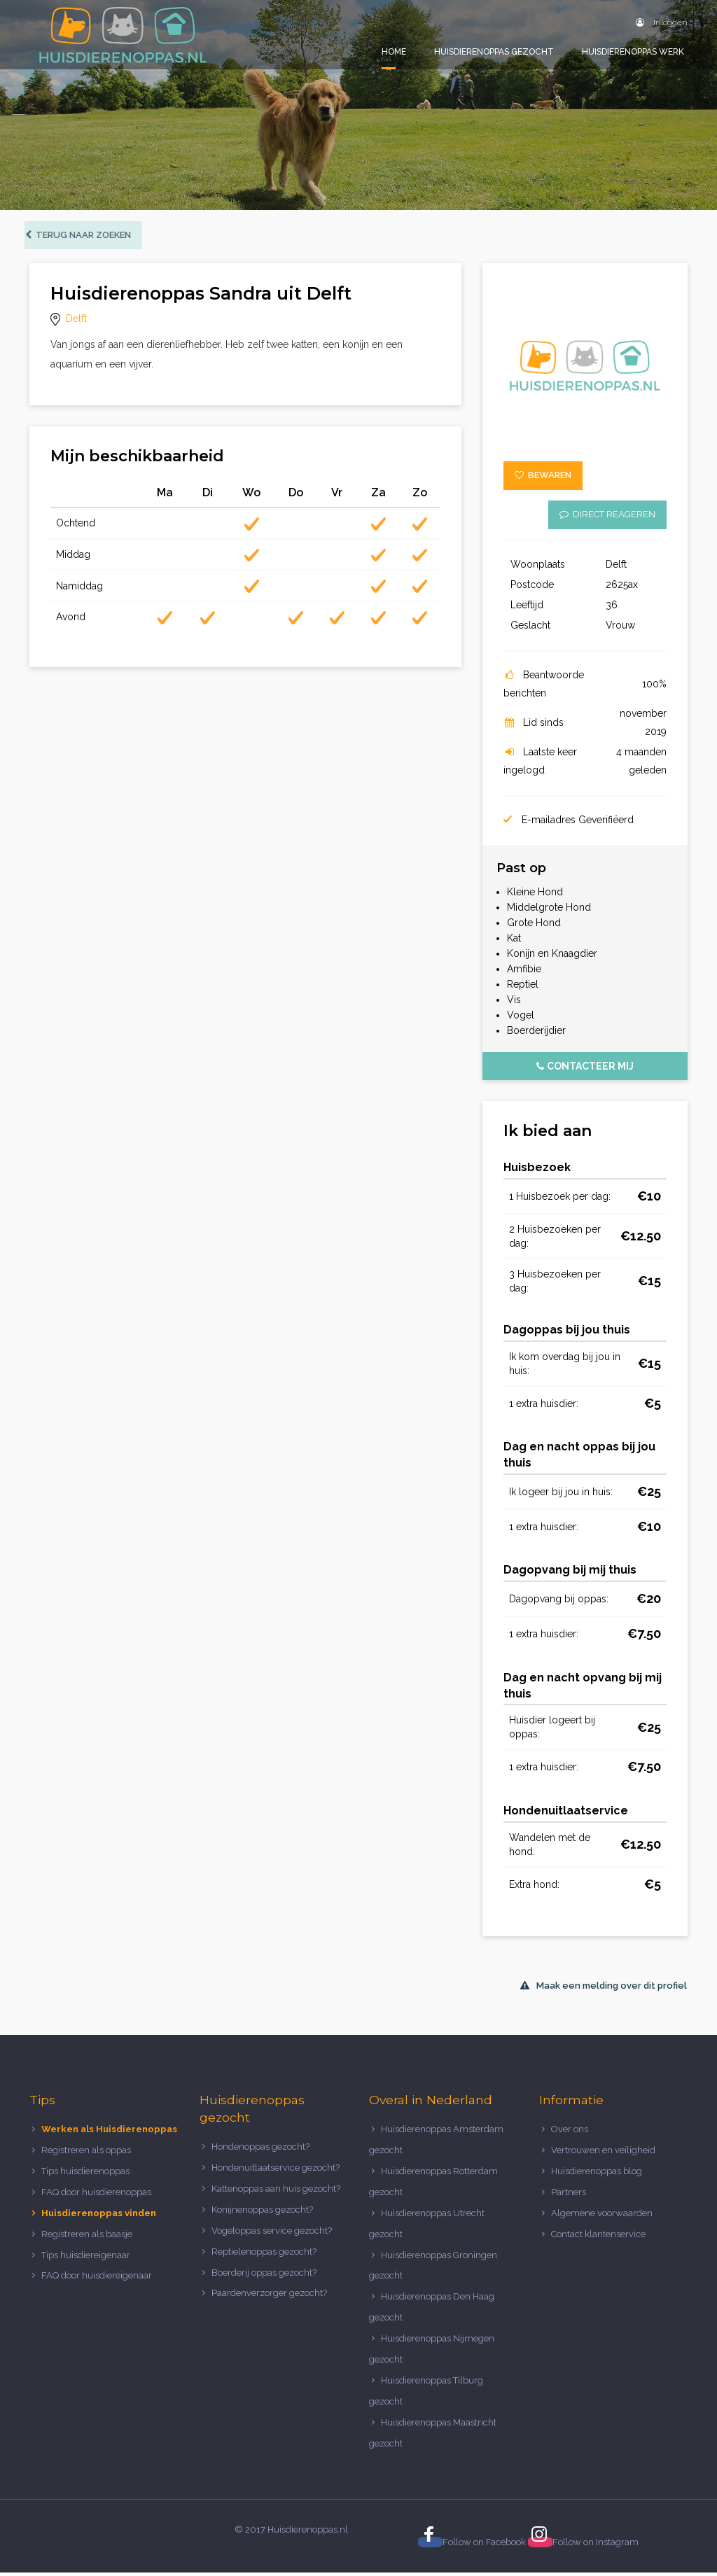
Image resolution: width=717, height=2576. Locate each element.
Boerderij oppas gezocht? (263, 2275)
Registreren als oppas (86, 2153)
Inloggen (662, 22)
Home (394, 52)
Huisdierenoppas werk (633, 52)
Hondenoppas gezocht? (260, 2150)
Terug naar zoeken (83, 237)
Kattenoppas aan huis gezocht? (275, 2191)
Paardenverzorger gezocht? (269, 2296)
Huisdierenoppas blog (596, 2174)
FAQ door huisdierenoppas (97, 2195)
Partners (568, 2195)
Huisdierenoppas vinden (98, 2216)
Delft (76, 322)
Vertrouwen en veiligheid (603, 2153)
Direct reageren (607, 517)
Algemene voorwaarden (602, 2216)
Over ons (569, 2132)
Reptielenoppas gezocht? (263, 2254)
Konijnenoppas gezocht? (262, 2212)
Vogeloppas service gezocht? (271, 2233)
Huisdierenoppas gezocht (494, 52)
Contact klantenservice (598, 2237)
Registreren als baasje (86, 2237)
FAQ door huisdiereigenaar (96, 2279)
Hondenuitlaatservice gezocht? (275, 2171)
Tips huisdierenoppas (85, 2174)
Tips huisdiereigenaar (85, 2258)
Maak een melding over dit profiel (603, 1988)
